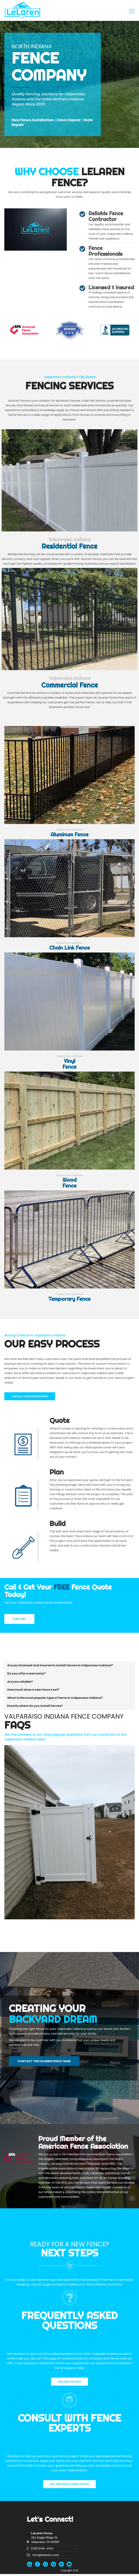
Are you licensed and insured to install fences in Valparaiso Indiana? (60, 1665)
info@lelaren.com (45, 2555)
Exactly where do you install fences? (35, 1706)
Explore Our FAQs (69, 2381)
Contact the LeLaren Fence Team (44, 2061)
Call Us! (19, 1619)
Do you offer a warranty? (26, 1673)
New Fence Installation (33, 120)
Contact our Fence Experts (29, 1396)
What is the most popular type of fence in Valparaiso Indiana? (55, 1698)
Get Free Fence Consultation (69, 2484)
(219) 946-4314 (42, 2548)
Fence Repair (69, 120)
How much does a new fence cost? (33, 1690)
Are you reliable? (20, 1682)
